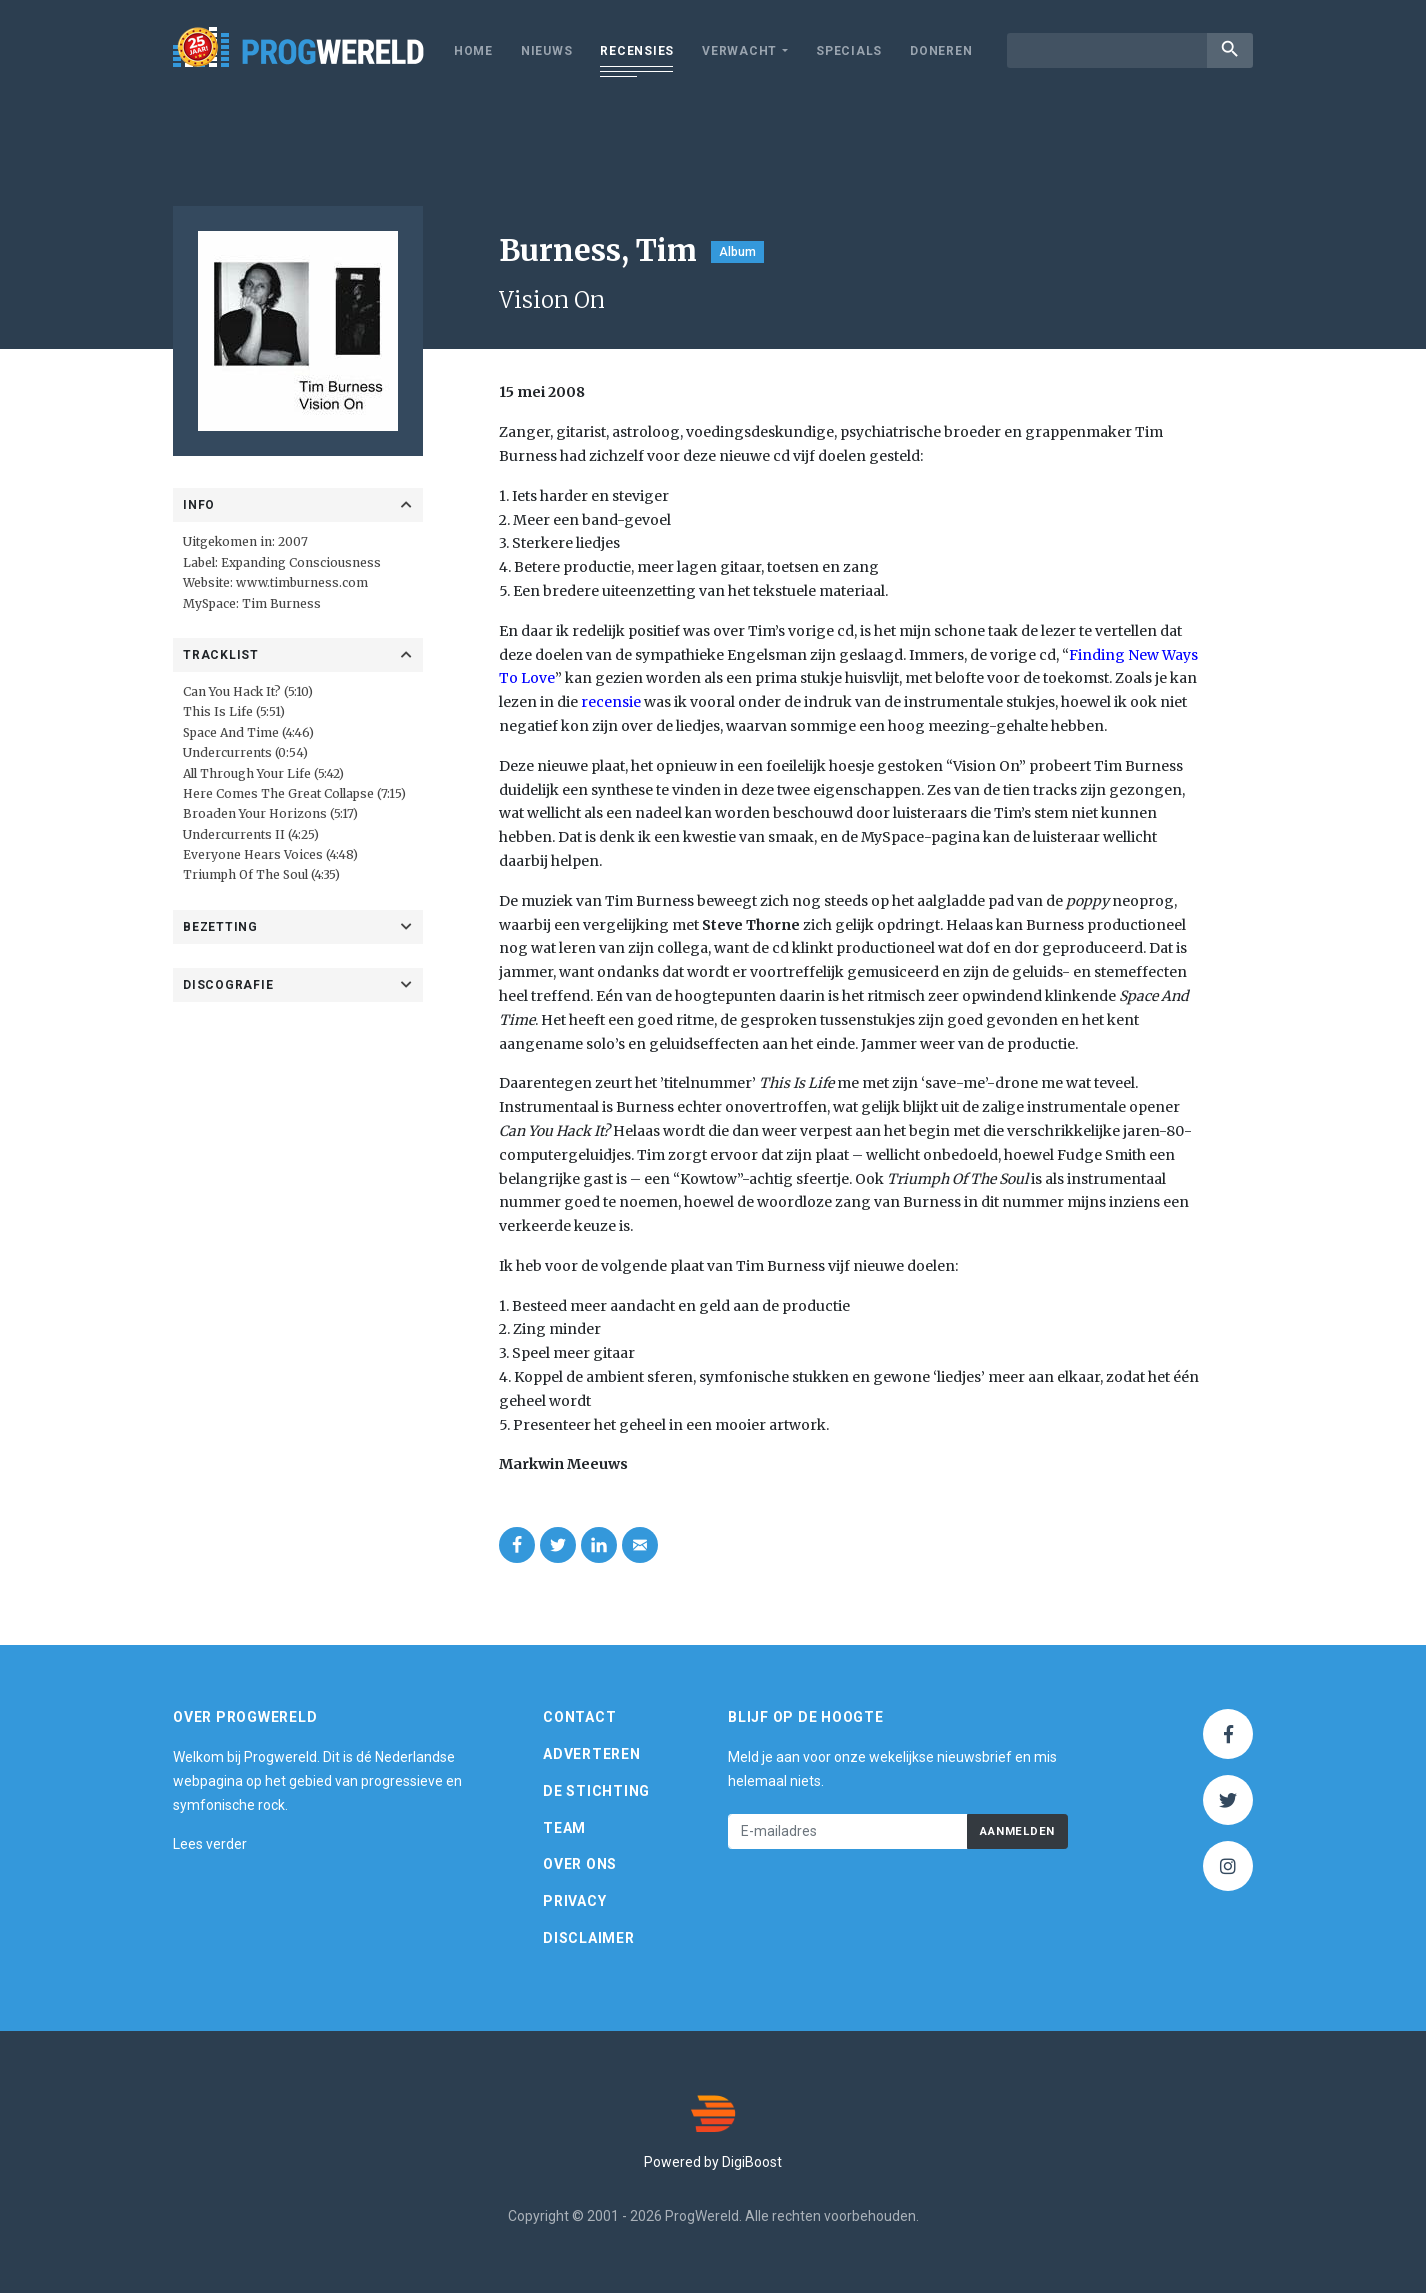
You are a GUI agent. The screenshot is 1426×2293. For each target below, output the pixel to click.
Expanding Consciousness (301, 562)
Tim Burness (281, 603)
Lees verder (210, 1844)
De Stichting (596, 1791)
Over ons (580, 1864)
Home (473, 51)
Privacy (574, 1901)
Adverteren (592, 1754)
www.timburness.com (302, 582)
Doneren (941, 51)
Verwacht (739, 51)
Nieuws (547, 51)
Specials (849, 51)
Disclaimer (589, 1938)
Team (564, 1828)
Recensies (637, 51)
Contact (579, 1717)
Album (737, 252)
